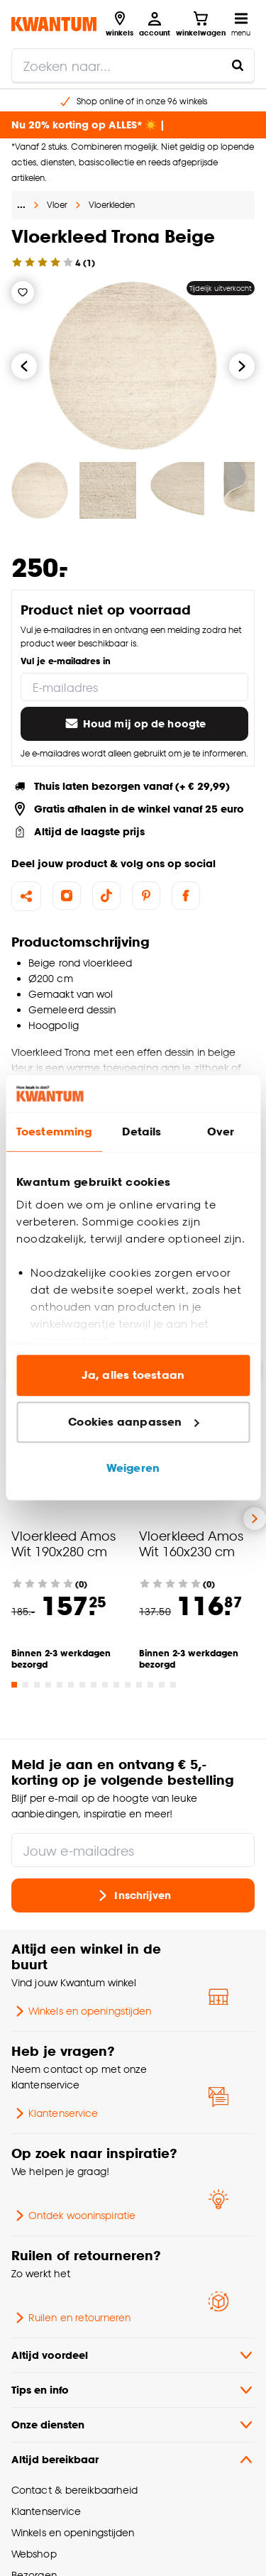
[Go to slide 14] (162, 1685)
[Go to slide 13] (150, 1685)
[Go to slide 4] (48, 1685)
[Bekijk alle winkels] (119, 24)
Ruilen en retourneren (71, 2317)
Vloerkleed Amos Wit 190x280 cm (63, 1543)
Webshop (34, 2554)
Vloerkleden (112, 204)
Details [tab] (141, 1132)
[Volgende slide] (254, 1518)
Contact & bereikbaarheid (74, 2490)
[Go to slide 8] (93, 1685)
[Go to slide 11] (128, 1685)
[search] (133, 65)
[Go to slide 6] (71, 1685)
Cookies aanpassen (133, 1422)
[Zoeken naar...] (237, 65)
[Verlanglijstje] (22, 292)
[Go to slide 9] (105, 1685)
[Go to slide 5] (59, 1685)
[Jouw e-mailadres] (133, 1850)
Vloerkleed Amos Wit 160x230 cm (191, 1543)
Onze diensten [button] (133, 2424)
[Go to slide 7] (82, 1685)
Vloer (57, 204)
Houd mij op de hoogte (134, 723)
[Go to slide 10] (116, 1685)
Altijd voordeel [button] (133, 2355)
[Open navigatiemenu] (241, 24)
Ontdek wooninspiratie (73, 2215)
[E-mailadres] (134, 687)
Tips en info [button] (133, 2390)
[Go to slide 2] (25, 1685)
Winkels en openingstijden (81, 2011)
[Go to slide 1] (14, 1685)
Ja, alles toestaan (133, 1375)
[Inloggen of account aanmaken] (155, 24)
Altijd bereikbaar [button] (133, 2459)
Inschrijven (132, 1895)
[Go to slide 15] (173, 1685)
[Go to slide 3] (37, 1685)
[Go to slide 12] (139, 1685)
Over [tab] (220, 1132)
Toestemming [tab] (54, 1132)
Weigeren (133, 1468)
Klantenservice (54, 2113)
